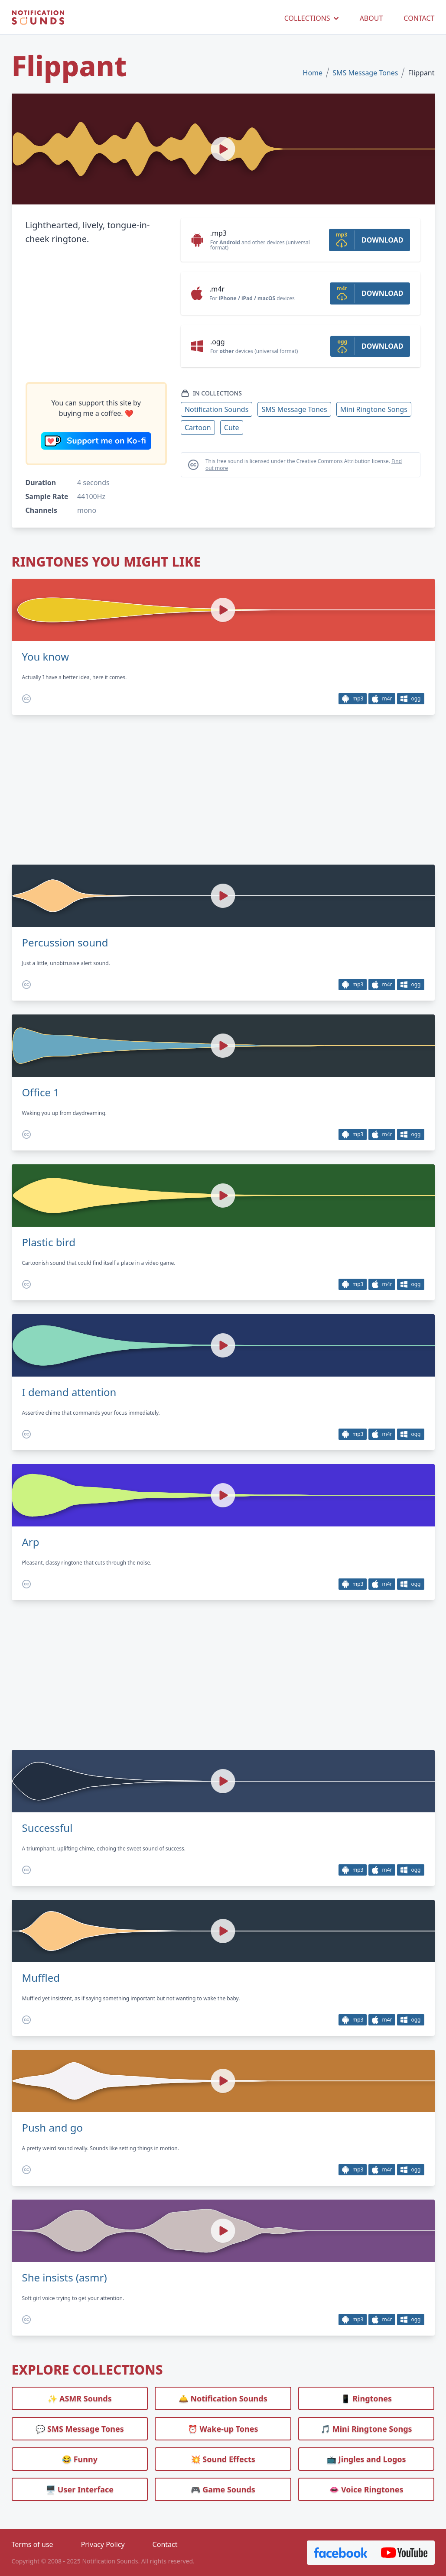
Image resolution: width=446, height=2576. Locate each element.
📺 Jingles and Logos (366, 2459)
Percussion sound (65, 942)
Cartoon (198, 427)
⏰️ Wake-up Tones (223, 2429)
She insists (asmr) (64, 2277)
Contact (165, 2544)
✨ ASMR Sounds (80, 2398)
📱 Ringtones (366, 2398)
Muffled (41, 1978)
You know (45, 656)
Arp (30, 1542)
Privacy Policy (103, 2544)
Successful (47, 1828)
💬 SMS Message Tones (80, 2429)
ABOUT (371, 18)
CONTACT (419, 18)
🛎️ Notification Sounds (223, 2398)
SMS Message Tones (365, 73)
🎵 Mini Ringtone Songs (366, 2429)
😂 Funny (80, 2459)
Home (313, 73)
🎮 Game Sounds (223, 2489)
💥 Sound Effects (223, 2459)
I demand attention (69, 1392)
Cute (231, 427)
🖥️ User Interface (80, 2489)
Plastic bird (48, 1242)
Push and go (52, 2127)
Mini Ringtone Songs (373, 409)
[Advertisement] (96, 314)
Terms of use (32, 2544)
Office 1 (40, 1092)
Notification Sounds (216, 409)
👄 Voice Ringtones (366, 2489)
